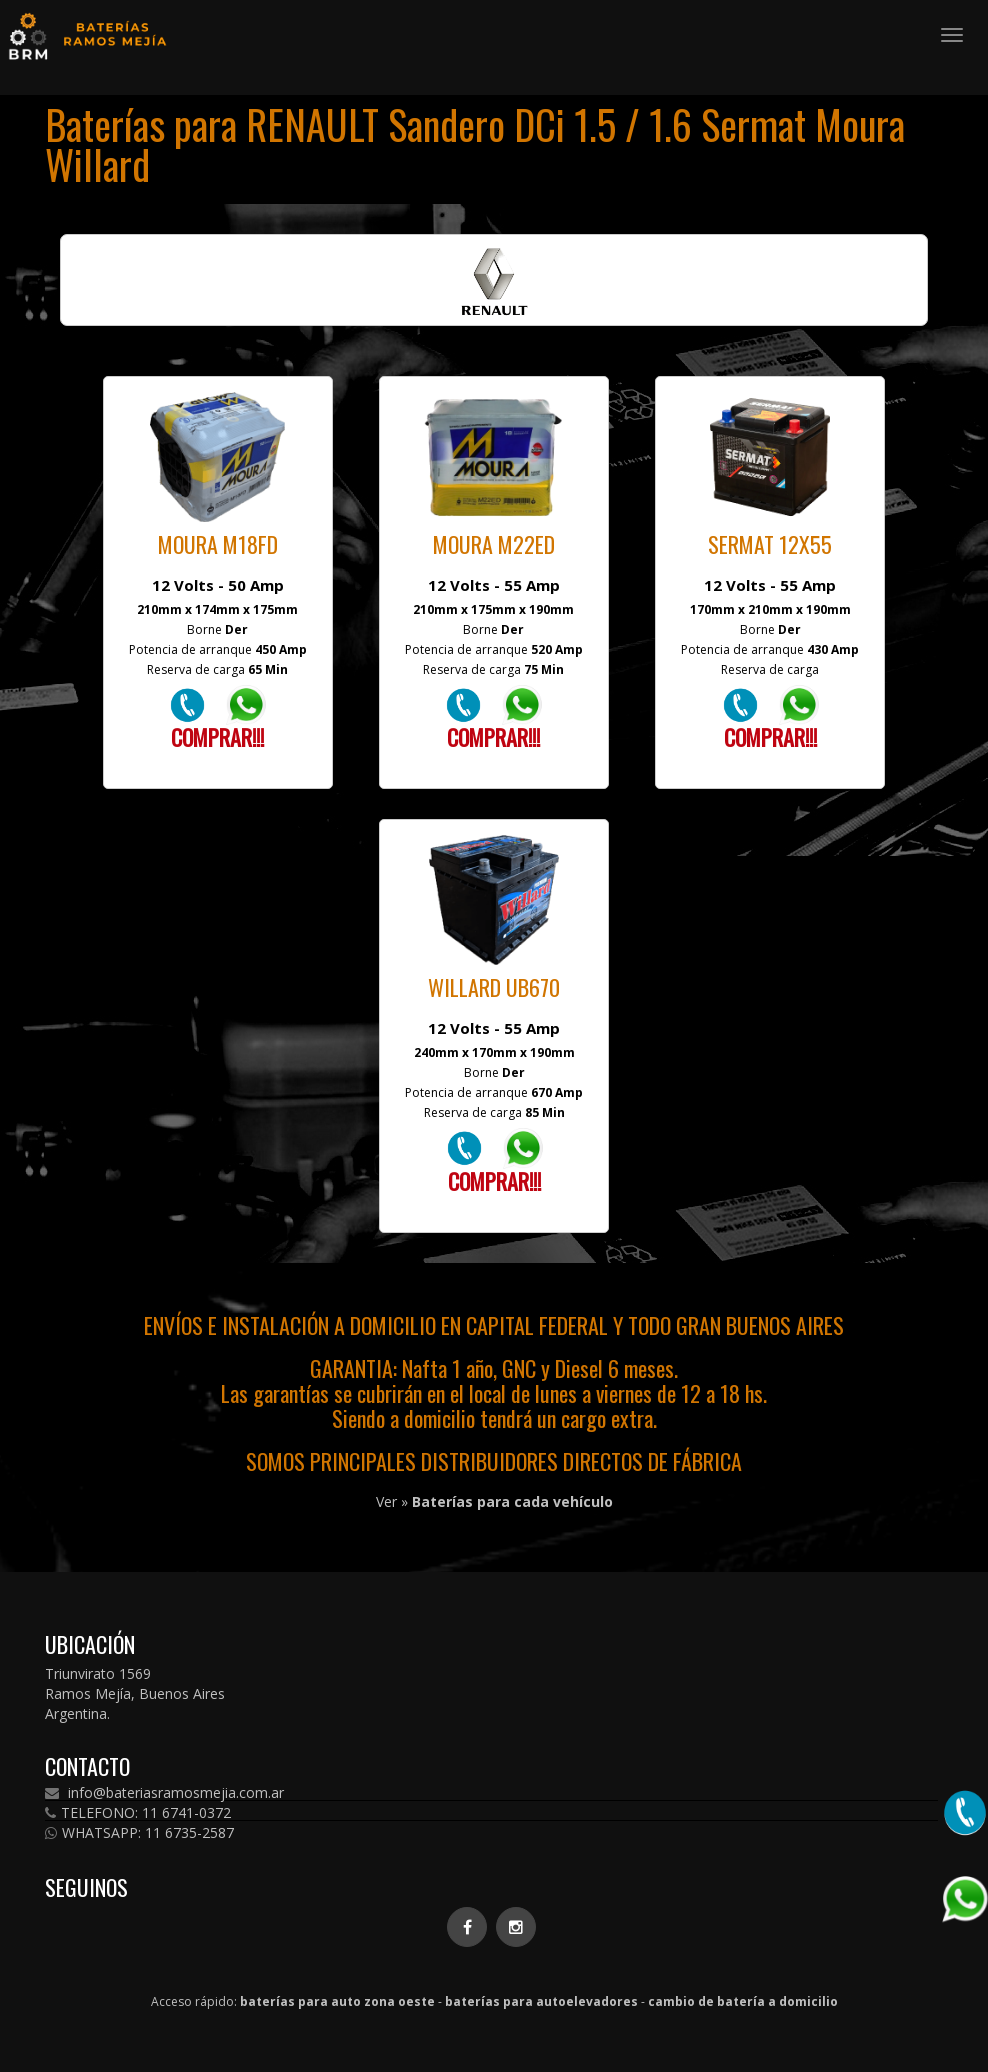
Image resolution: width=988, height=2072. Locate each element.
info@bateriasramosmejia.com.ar (164, 1793)
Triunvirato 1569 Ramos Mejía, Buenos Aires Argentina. (135, 1693)
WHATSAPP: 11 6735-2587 (139, 1833)
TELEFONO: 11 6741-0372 (138, 1813)
